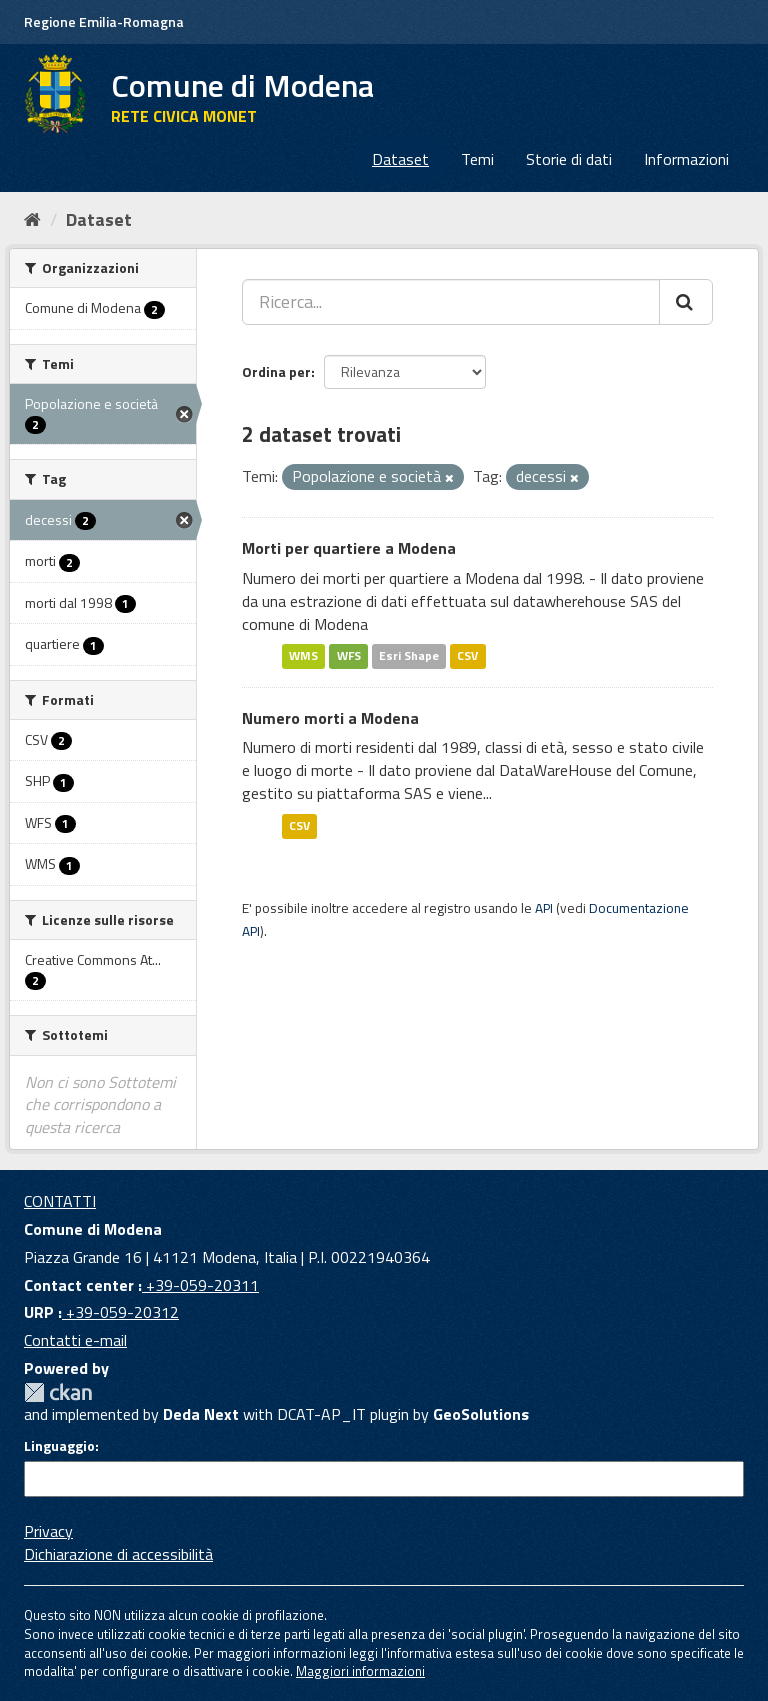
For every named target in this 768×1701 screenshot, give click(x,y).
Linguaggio (59, 1446)
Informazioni (686, 159)
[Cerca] (686, 302)
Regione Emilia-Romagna (104, 21)
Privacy (48, 1531)
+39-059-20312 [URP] (120, 1312)
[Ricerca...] (451, 302)
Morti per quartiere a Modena (349, 548)
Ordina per (276, 371)
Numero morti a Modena (330, 718)
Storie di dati (569, 159)
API (544, 908)
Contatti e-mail (75, 1340)
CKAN (58, 1392)
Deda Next (201, 1414)
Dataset (400, 159)
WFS (349, 656)
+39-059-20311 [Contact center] (200, 1285)
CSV (467, 656)
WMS (303, 656)
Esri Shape (409, 656)
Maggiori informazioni (360, 1671)
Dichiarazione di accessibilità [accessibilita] (118, 1554)
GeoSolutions (481, 1414)
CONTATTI (60, 1201)
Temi (477, 159)
